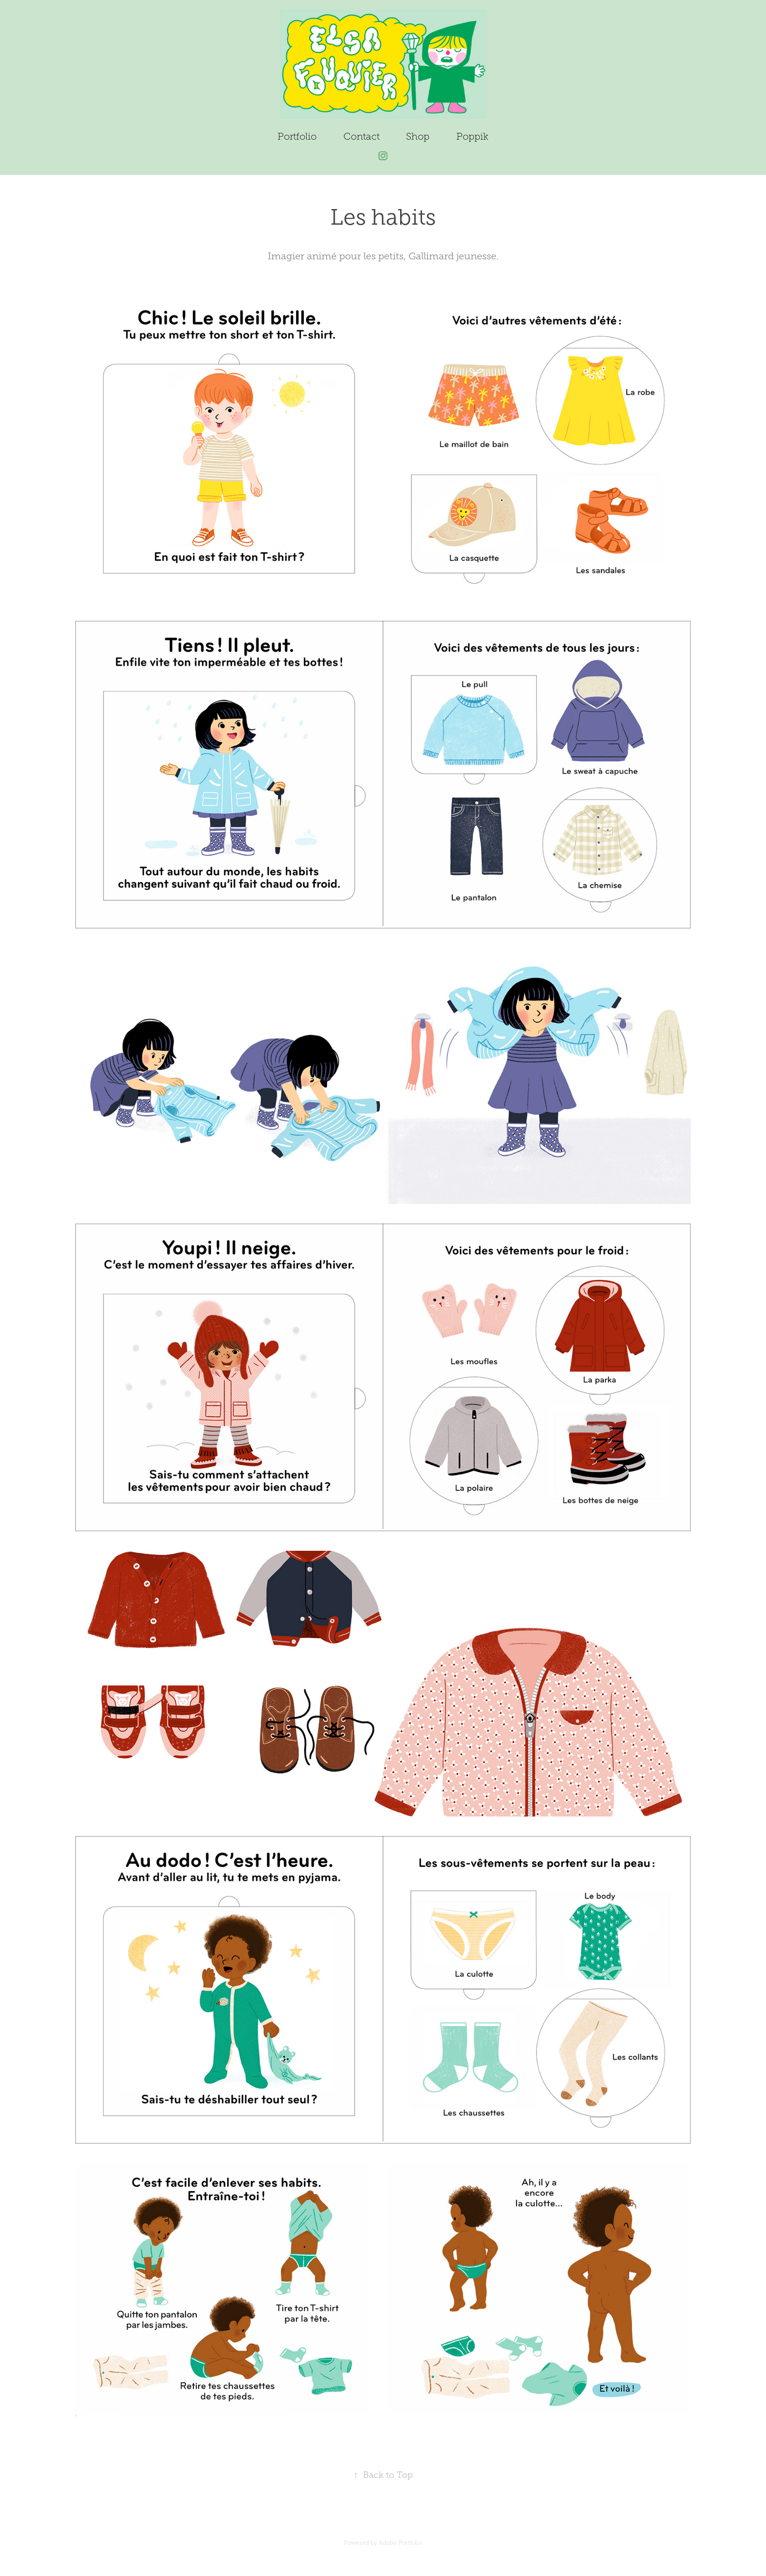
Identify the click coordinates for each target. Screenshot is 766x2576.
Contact (361, 136)
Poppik (472, 136)
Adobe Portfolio (400, 2542)
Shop (417, 136)
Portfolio (297, 136)
